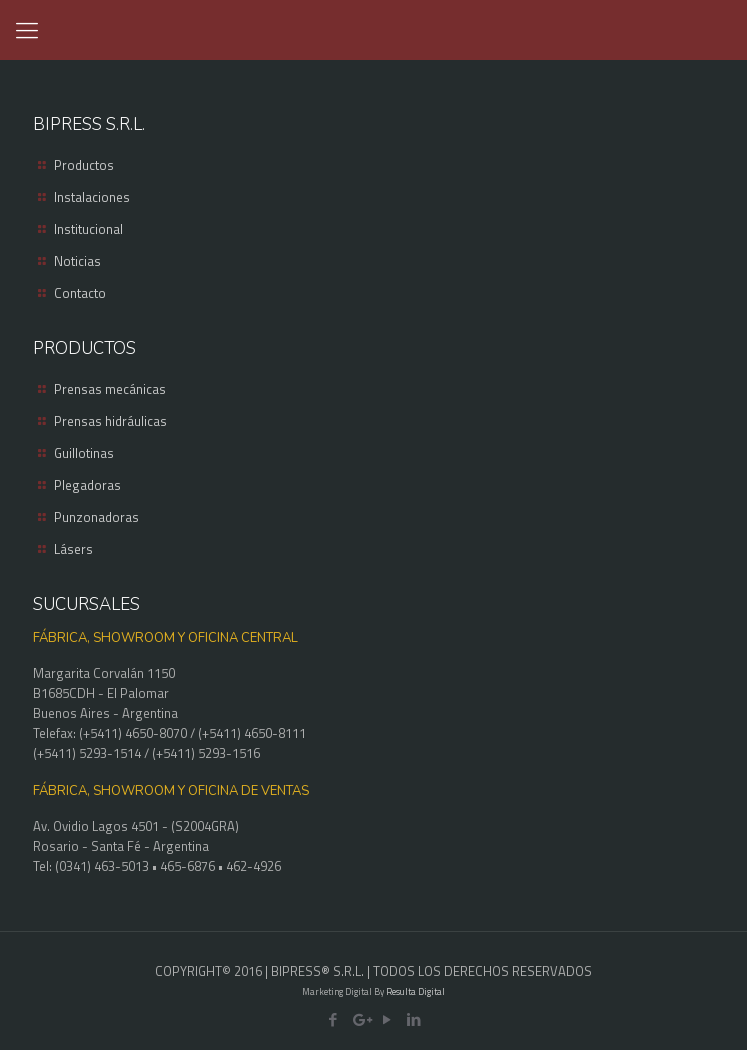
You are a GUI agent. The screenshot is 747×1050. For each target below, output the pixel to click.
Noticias (77, 261)
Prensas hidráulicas (110, 421)
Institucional (88, 229)
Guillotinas (84, 453)
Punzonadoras (96, 517)
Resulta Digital (415, 991)
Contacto (80, 293)
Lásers (73, 549)
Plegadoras (87, 485)
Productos (84, 165)
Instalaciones (92, 197)
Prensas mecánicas (110, 389)
